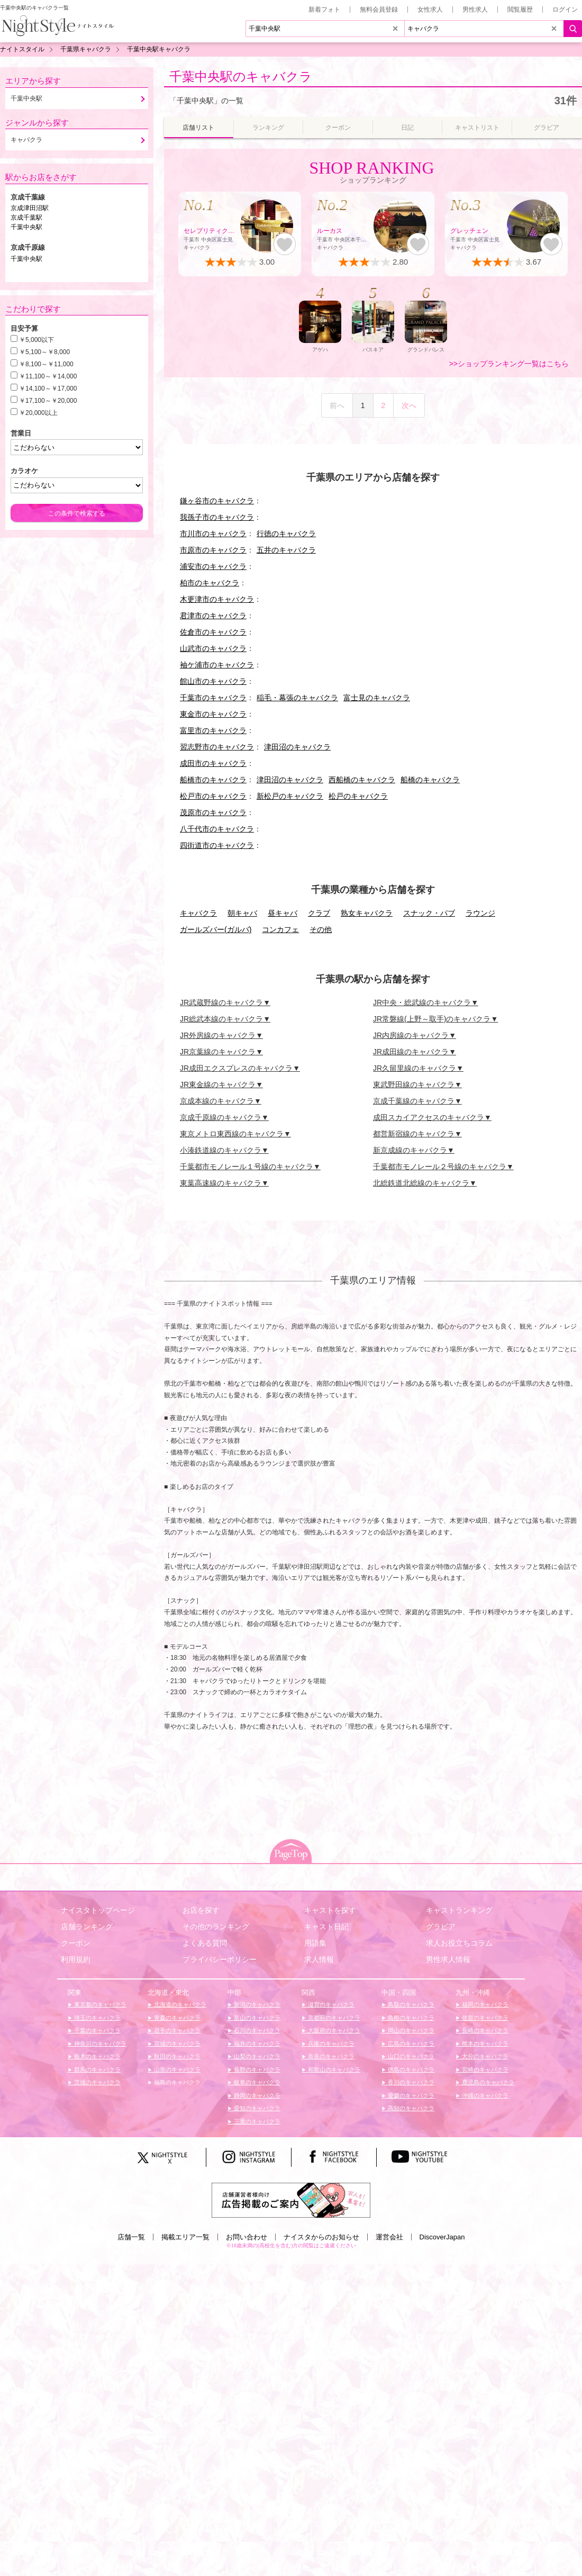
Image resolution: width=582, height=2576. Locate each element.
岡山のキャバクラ (410, 2030)
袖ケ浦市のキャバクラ (217, 665)
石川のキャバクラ (256, 2030)
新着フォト (324, 9)
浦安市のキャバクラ (213, 566)
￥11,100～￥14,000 (48, 376)
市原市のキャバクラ (213, 550)
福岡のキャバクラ (484, 2004)
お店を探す (201, 1910)
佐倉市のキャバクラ (213, 632)
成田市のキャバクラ (213, 763)
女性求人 (430, 9)
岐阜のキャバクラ (256, 2082)
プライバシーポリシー (220, 1959)
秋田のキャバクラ (176, 2056)
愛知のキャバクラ (256, 2108)
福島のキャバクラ (176, 2082)
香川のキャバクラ (410, 2082)
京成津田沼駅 (30, 208)
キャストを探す (330, 1910)
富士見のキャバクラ (376, 697)
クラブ (319, 913)
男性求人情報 (448, 1959)
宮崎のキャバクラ (484, 2069)
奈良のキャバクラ (330, 2056)
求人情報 (319, 1959)
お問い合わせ (246, 2237)
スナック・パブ (429, 913)
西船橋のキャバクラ (362, 779)
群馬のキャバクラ (96, 2069)
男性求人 (475, 9)
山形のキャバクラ (176, 2069)
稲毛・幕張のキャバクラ (297, 697)
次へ (409, 405)
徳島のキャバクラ (410, 2069)
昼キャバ (282, 913)
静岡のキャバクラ (256, 2095)
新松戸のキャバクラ (290, 796)
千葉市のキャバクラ (213, 697)
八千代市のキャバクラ (217, 829)
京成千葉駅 (26, 217)
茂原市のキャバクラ (213, 812)
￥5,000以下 (36, 340)
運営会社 (389, 2237)
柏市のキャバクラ (209, 583)
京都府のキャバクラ (333, 2017)
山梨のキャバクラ (256, 2056)
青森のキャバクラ (176, 2017)
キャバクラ (198, 913)
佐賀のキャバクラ (484, 2017)
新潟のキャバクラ (256, 2004)
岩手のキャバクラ (176, 2030)
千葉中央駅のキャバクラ (240, 76)
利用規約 (75, 1959)
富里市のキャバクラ (213, 730)
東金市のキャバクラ (213, 714)
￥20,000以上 (38, 413)
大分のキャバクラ (484, 2056)
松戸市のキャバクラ (213, 796)
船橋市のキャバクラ (213, 779)
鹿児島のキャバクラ (487, 2082)
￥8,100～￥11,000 (46, 364)
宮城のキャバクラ (176, 2043)
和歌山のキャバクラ (333, 2069)
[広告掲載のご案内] (291, 2199)
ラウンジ (480, 913)
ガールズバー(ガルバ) (215, 929)
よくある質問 (205, 1943)
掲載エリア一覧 (185, 2237)
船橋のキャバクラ (430, 779)
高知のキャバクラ (410, 2108)
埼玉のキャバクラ (96, 2017)
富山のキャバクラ (256, 2017)
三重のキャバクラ (256, 2121)
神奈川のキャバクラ (99, 2043)
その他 (321, 929)
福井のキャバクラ (256, 2043)
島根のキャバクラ (410, 2017)
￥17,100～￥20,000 (48, 400)
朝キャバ (242, 913)
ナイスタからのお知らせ (321, 2237)
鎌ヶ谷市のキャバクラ (217, 500)
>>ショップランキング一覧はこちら (509, 363)
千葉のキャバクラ (96, 2030)
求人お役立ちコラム (459, 1943)
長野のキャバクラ (256, 2069)
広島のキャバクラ (410, 2043)
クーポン (75, 1943)
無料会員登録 (379, 9)
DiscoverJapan (442, 2237)
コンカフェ (280, 929)
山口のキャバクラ (410, 2056)
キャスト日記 (326, 1926)
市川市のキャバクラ (213, 533)
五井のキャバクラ (286, 550)
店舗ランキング (87, 1926)
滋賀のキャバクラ (330, 2004)
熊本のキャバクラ (484, 2043)
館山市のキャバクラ (213, 681)
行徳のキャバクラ (286, 533)
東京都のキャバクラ (99, 2004)
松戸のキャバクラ (358, 796)
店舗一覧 (131, 2237)
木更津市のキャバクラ (217, 599)
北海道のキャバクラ (179, 2004)
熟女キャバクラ (367, 913)
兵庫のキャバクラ (330, 2043)
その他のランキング (216, 1926)
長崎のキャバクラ (484, 2030)
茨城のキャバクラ (96, 2082)
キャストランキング (459, 1910)
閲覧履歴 (520, 9)
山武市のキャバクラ (213, 648)
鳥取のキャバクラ (410, 2004)
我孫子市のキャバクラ (217, 517)
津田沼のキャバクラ (297, 747)
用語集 (315, 1943)
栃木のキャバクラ (96, 2056)
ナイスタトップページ (98, 1910)
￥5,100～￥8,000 (44, 352)
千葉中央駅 (26, 227)
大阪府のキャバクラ (333, 2030)
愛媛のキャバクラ (410, 2095)
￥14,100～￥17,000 (48, 388)
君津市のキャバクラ (213, 615)
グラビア (441, 1926)
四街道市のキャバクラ (217, 845)
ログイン (565, 9)
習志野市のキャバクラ (217, 747)
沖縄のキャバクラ (484, 2095)
